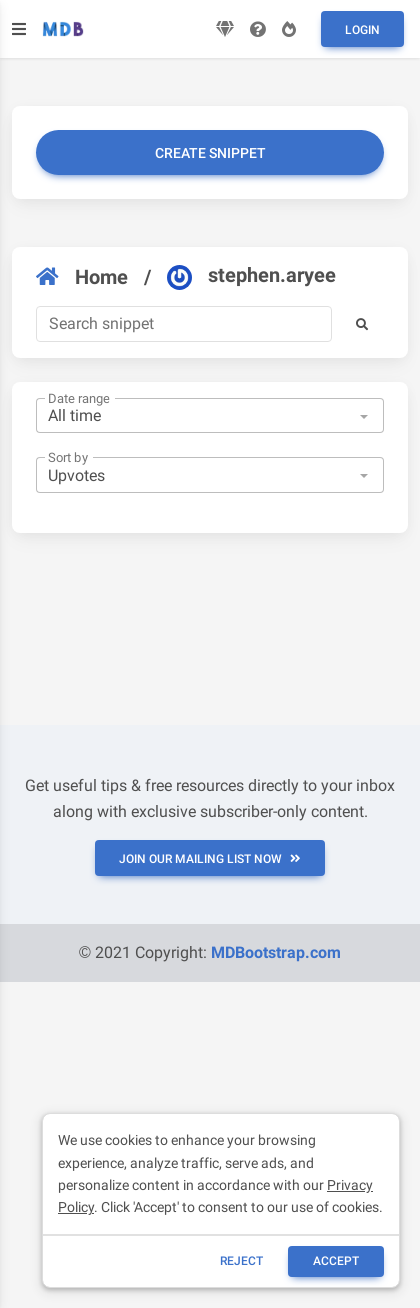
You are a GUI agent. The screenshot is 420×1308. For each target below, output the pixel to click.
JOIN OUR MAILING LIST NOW (210, 859)
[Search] (184, 324)
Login (362, 30)
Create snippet (210, 153)
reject (241, 1261)
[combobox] (210, 416)
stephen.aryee (251, 276)
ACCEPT (336, 1261)
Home (82, 277)
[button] (362, 324)
